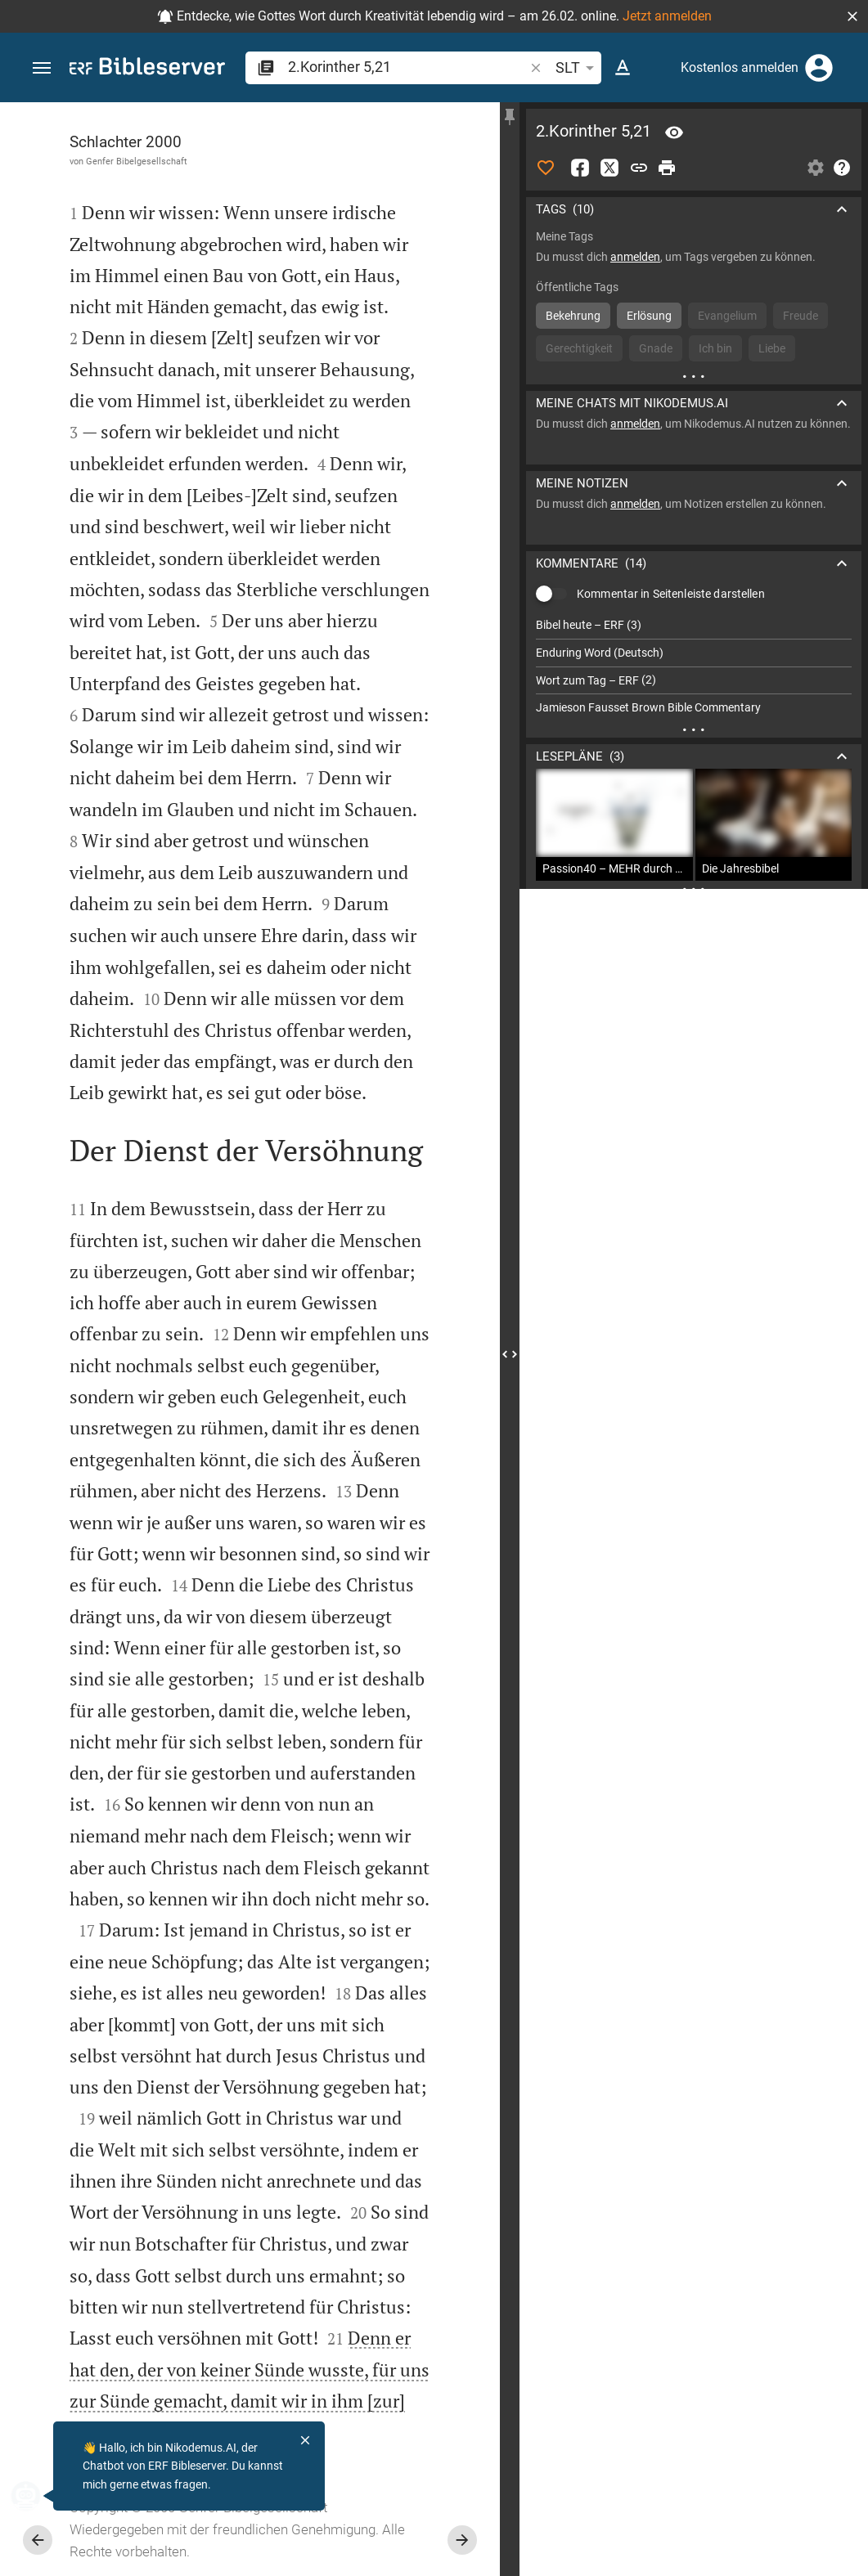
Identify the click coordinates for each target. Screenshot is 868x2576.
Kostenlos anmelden (739, 67)
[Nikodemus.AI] (37, 2496)
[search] (407, 66)
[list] (693, 666)
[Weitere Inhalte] (694, 376)
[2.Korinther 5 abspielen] (693, 943)
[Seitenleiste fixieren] (509, 117)
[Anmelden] (819, 68)
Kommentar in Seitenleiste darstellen (671, 593)
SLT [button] (577, 68)
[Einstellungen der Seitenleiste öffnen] (816, 168)
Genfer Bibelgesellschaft (136, 161)
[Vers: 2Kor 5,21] (674, 132)
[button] (852, 16)
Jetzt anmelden (667, 16)
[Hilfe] (842, 168)
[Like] (546, 168)
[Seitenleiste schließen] (509, 1354)
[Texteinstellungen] (622, 68)
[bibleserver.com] (147, 69)
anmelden (635, 256)
